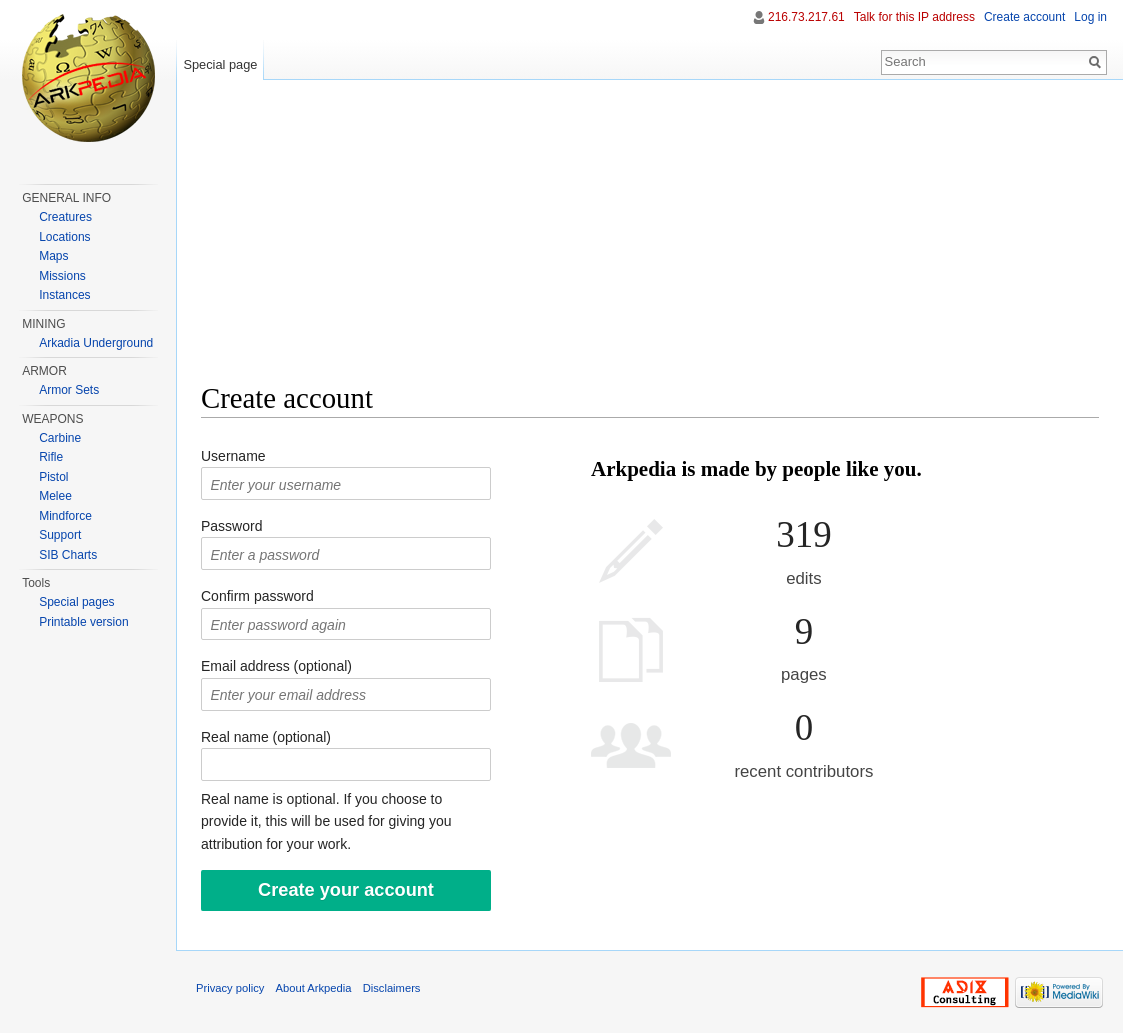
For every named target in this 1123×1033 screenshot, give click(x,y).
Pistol (53, 477)
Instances (64, 295)
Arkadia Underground (96, 343)
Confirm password (257, 596)
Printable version (83, 622)
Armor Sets (69, 390)
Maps (53, 256)
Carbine (60, 438)
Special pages (76, 602)
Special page (220, 64)
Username (233, 456)
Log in (1090, 17)
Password (231, 526)
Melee (55, 496)
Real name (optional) (266, 737)
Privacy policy (230, 988)
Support (60, 535)
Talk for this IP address (914, 17)
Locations (64, 237)
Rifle (51, 457)
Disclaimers (392, 988)
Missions (62, 276)
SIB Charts (68, 555)
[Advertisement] (650, 240)
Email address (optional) (276, 666)
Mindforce (65, 516)
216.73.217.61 (806, 17)
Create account (1024, 17)
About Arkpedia (314, 988)
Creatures (65, 217)
